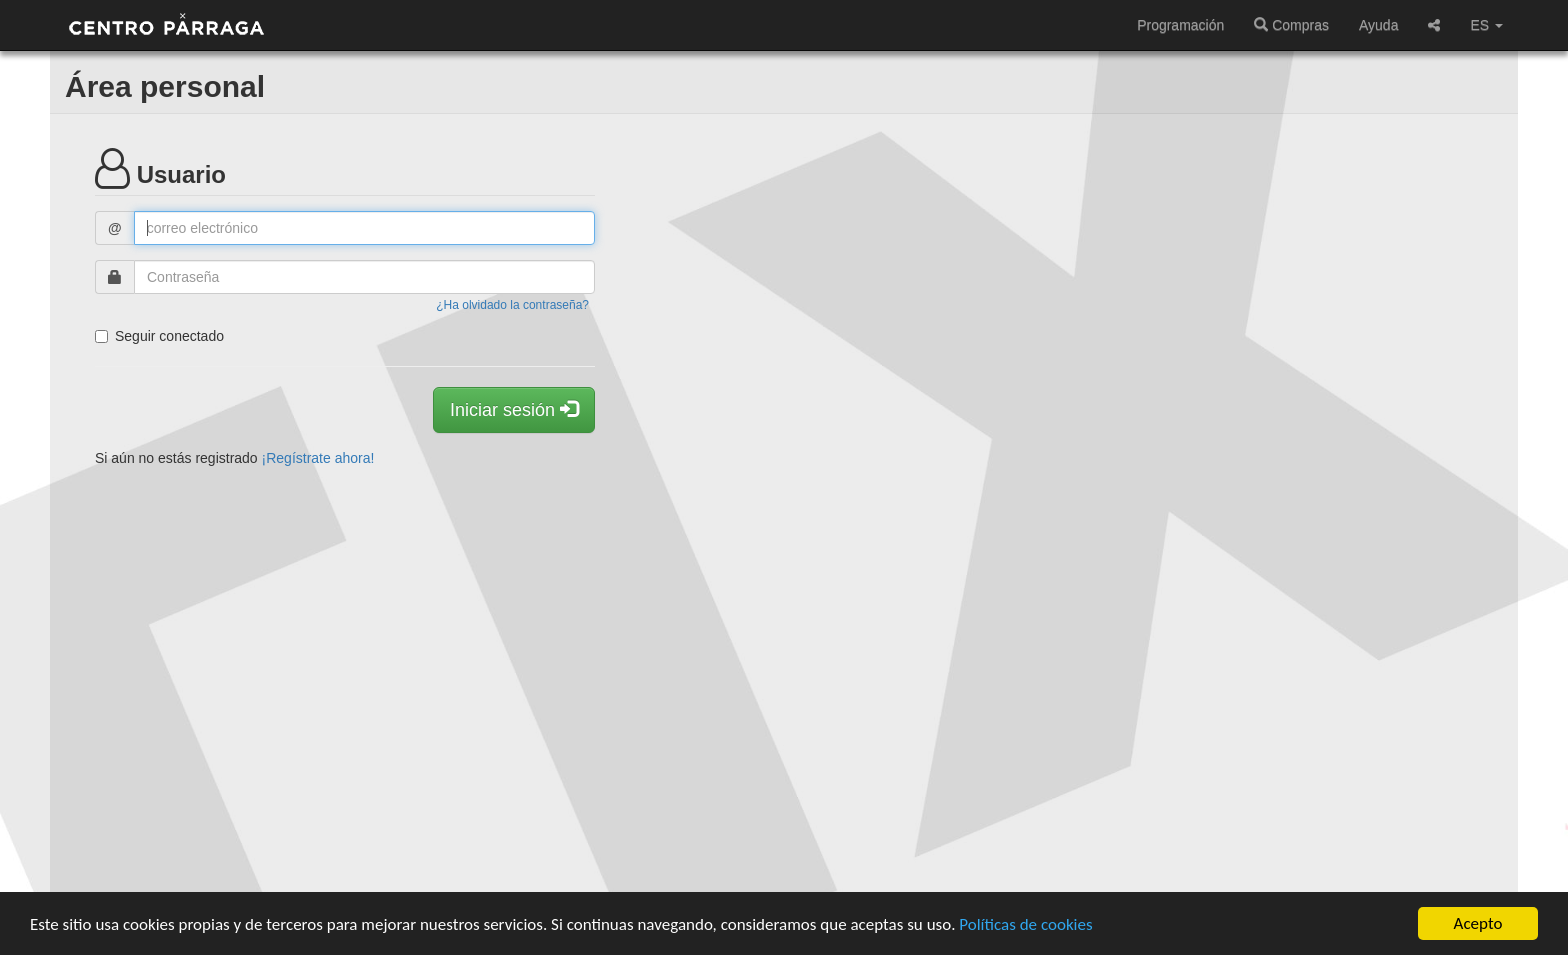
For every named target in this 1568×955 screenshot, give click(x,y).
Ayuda (1378, 25)
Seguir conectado (159, 336)
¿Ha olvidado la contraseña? (512, 305)
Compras (1291, 25)
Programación (1180, 25)
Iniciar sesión (514, 409)
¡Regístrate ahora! (318, 458)
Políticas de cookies (1025, 925)
